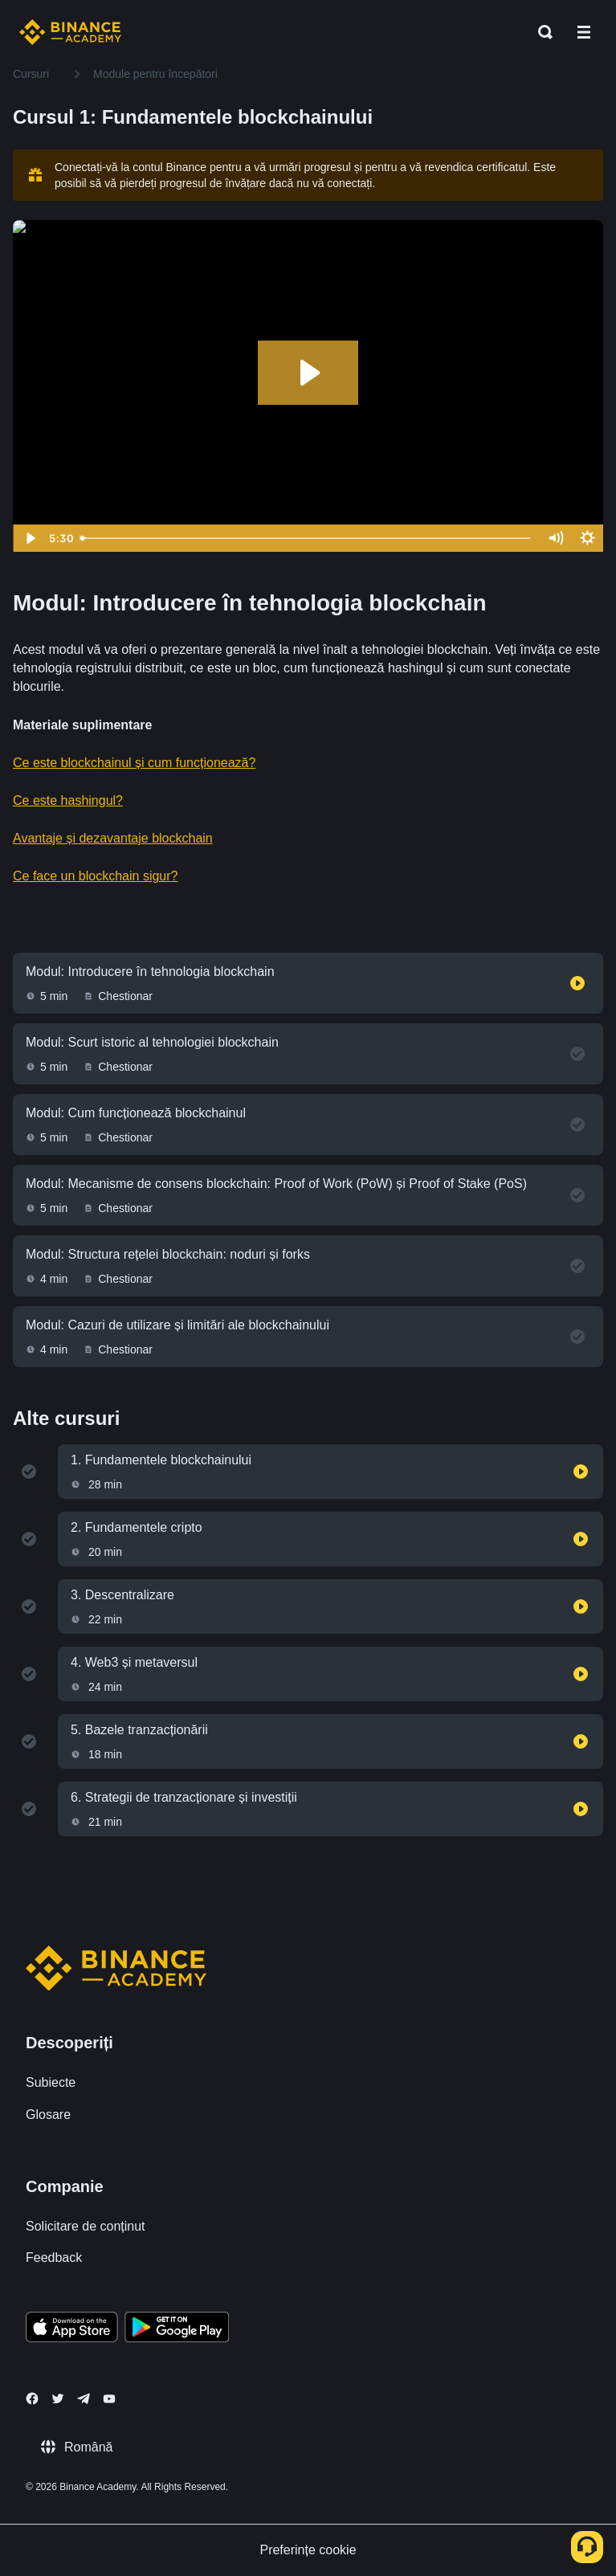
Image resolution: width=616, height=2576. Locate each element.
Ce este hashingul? (68, 800)
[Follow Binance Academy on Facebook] (32, 2398)
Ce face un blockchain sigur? (95, 876)
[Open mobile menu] (584, 32)
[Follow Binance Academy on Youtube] (109, 2398)
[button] (584, 32)
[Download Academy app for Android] (176, 2329)
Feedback (54, 2257)
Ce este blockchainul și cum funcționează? (134, 763)
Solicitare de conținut (85, 2226)
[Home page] (70, 32)
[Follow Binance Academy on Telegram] (83, 2398)
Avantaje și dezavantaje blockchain (113, 838)
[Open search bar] (540, 32)
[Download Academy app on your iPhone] (72, 2329)
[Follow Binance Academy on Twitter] (57, 2398)
